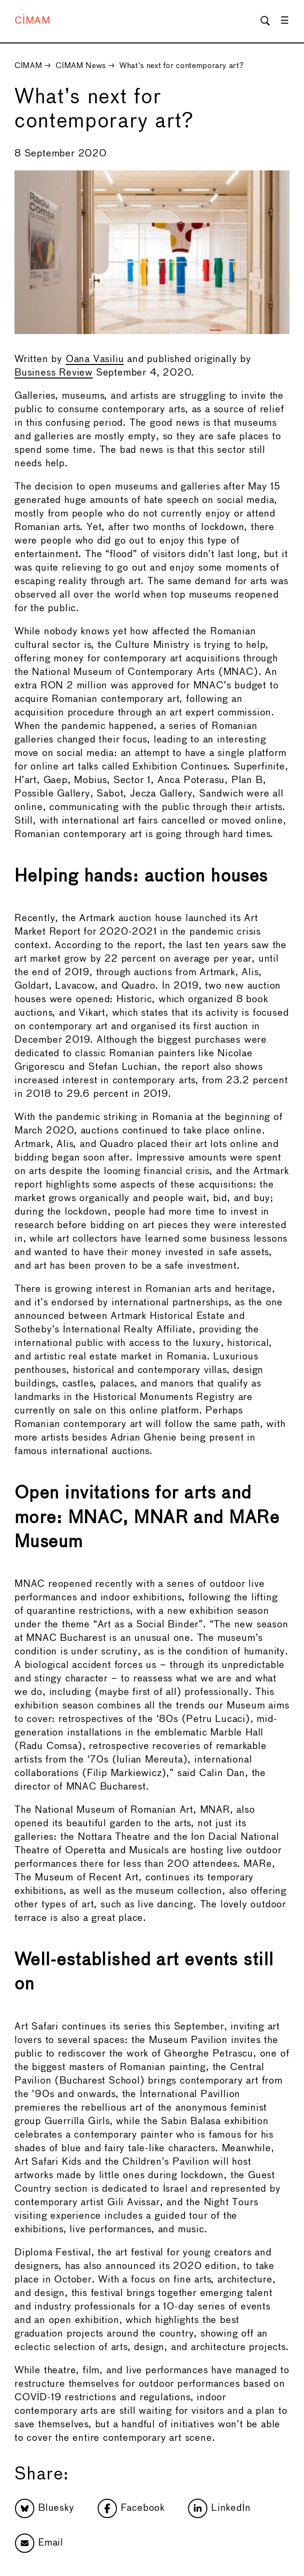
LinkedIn (219, 2508)
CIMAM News (80, 66)
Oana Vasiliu (95, 359)
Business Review (53, 373)
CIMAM (32, 21)
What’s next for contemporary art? (181, 66)
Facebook (131, 2508)
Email (39, 2543)
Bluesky (44, 2508)
